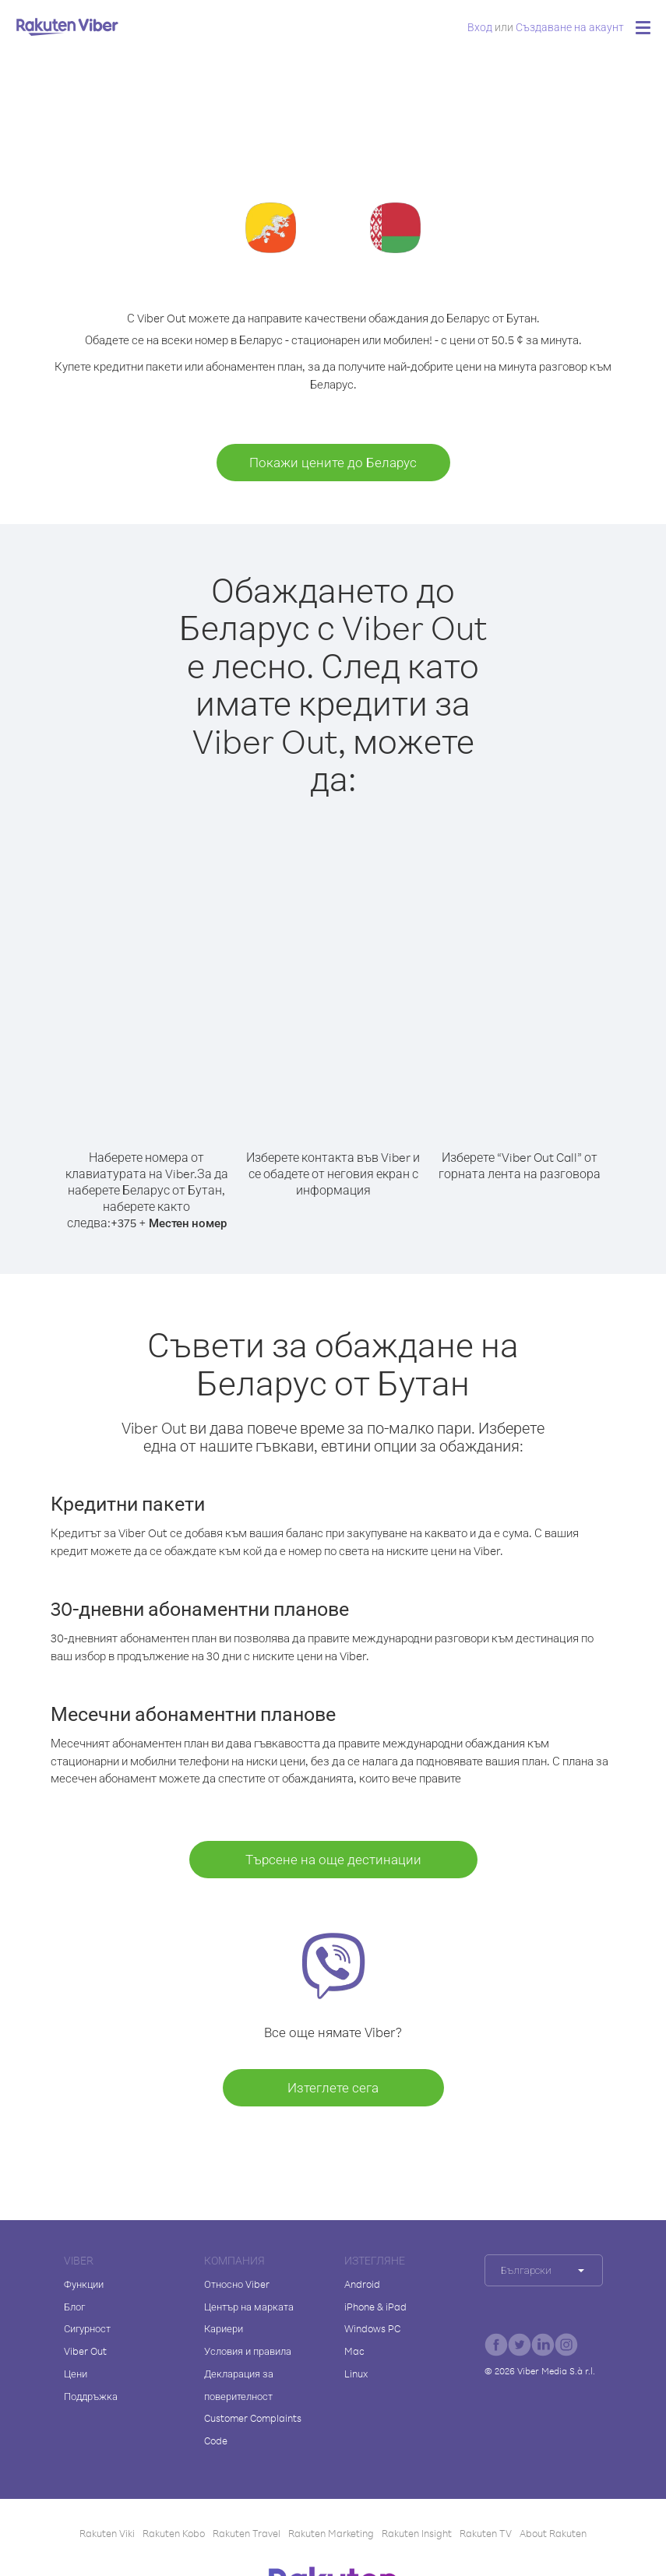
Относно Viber (237, 2284)
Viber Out (85, 2351)
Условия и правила (247, 2351)
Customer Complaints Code (252, 2429)
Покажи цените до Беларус (333, 462)
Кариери (223, 2328)
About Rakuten (553, 2533)
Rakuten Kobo (174, 2533)
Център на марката (249, 2306)
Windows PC (372, 2328)
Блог (74, 2306)
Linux (356, 2373)
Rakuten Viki (107, 2533)
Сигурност (87, 2328)
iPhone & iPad (375, 2306)
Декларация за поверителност (238, 2384)
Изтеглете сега (333, 2087)
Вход (479, 26)
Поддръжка (91, 2396)
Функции (84, 2284)
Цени (75, 2373)
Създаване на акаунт (570, 26)
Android (362, 2284)
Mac (354, 2351)
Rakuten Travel (246, 2533)
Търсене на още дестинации (333, 1859)
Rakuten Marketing (331, 2533)
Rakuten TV (486, 2533)
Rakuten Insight (417, 2533)
